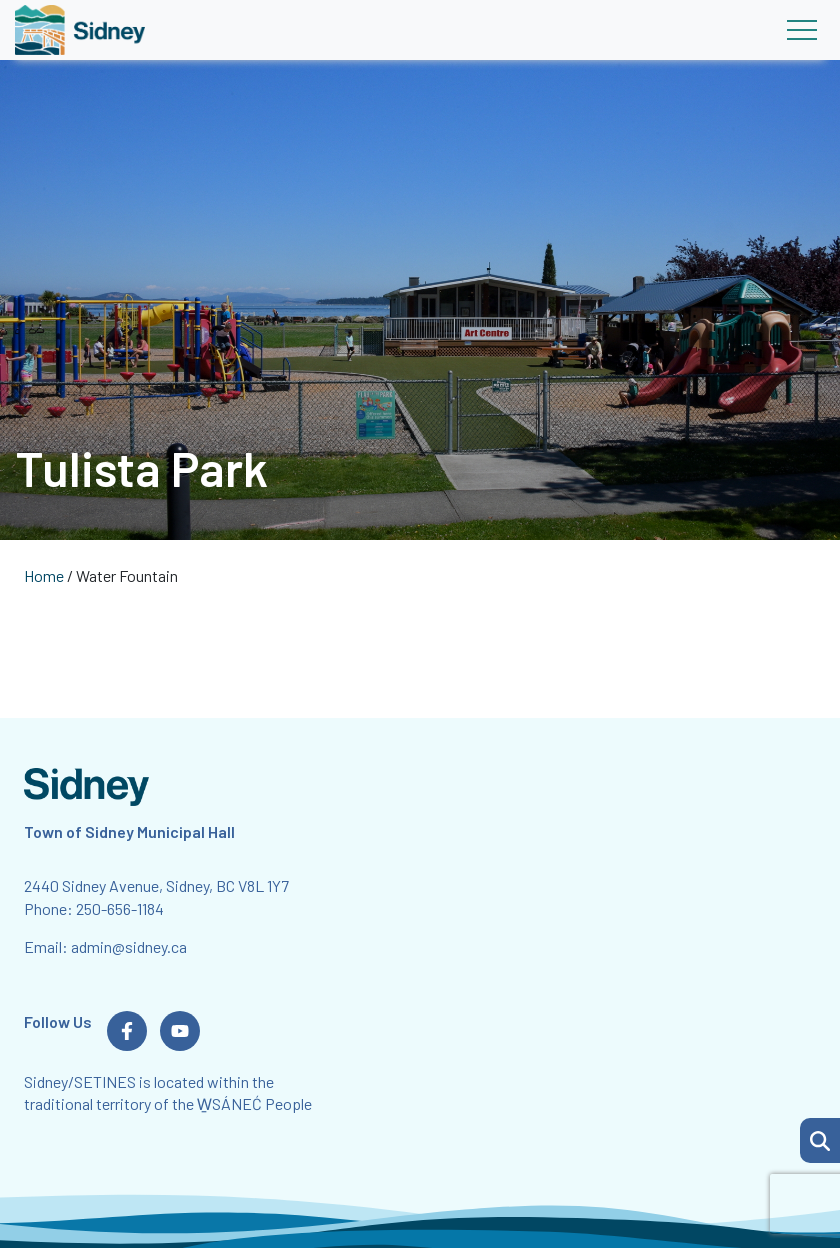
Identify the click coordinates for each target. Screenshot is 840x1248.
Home (44, 575)
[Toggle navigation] (801, 30)
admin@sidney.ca (129, 946)
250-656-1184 (120, 908)
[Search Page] (820, 1138)
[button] (820, 1140)
